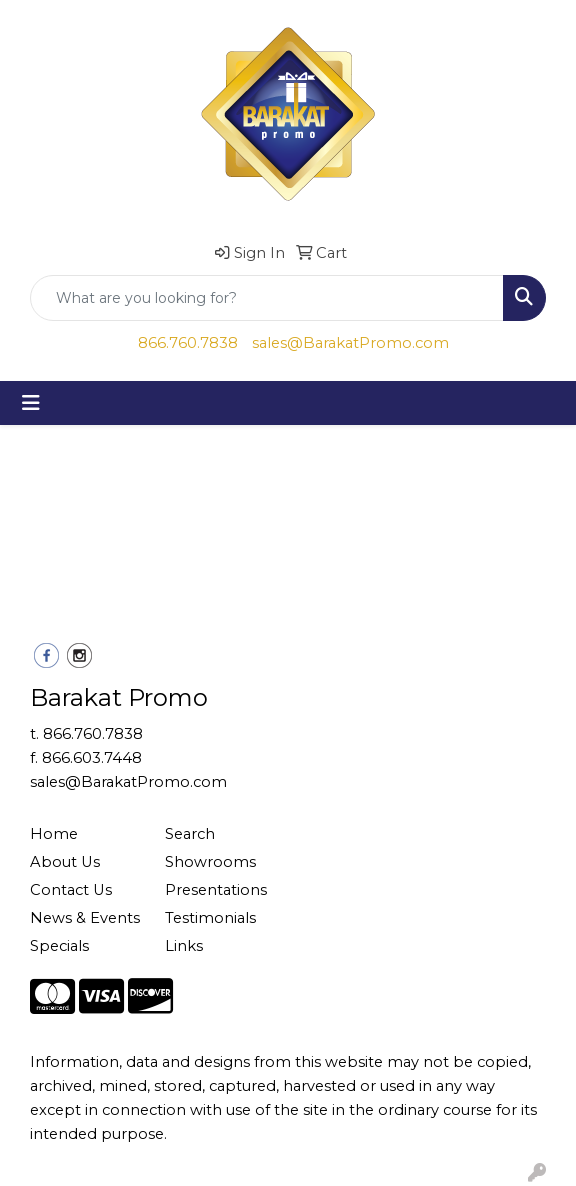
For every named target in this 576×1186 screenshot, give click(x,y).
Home (54, 834)
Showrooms (210, 862)
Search (190, 834)
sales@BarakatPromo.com (350, 343)
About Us (65, 862)
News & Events (85, 918)
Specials (59, 946)
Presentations (216, 890)
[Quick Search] (267, 298)
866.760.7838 (188, 343)
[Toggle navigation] (31, 403)
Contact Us (71, 890)
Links (184, 946)
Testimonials (210, 918)
